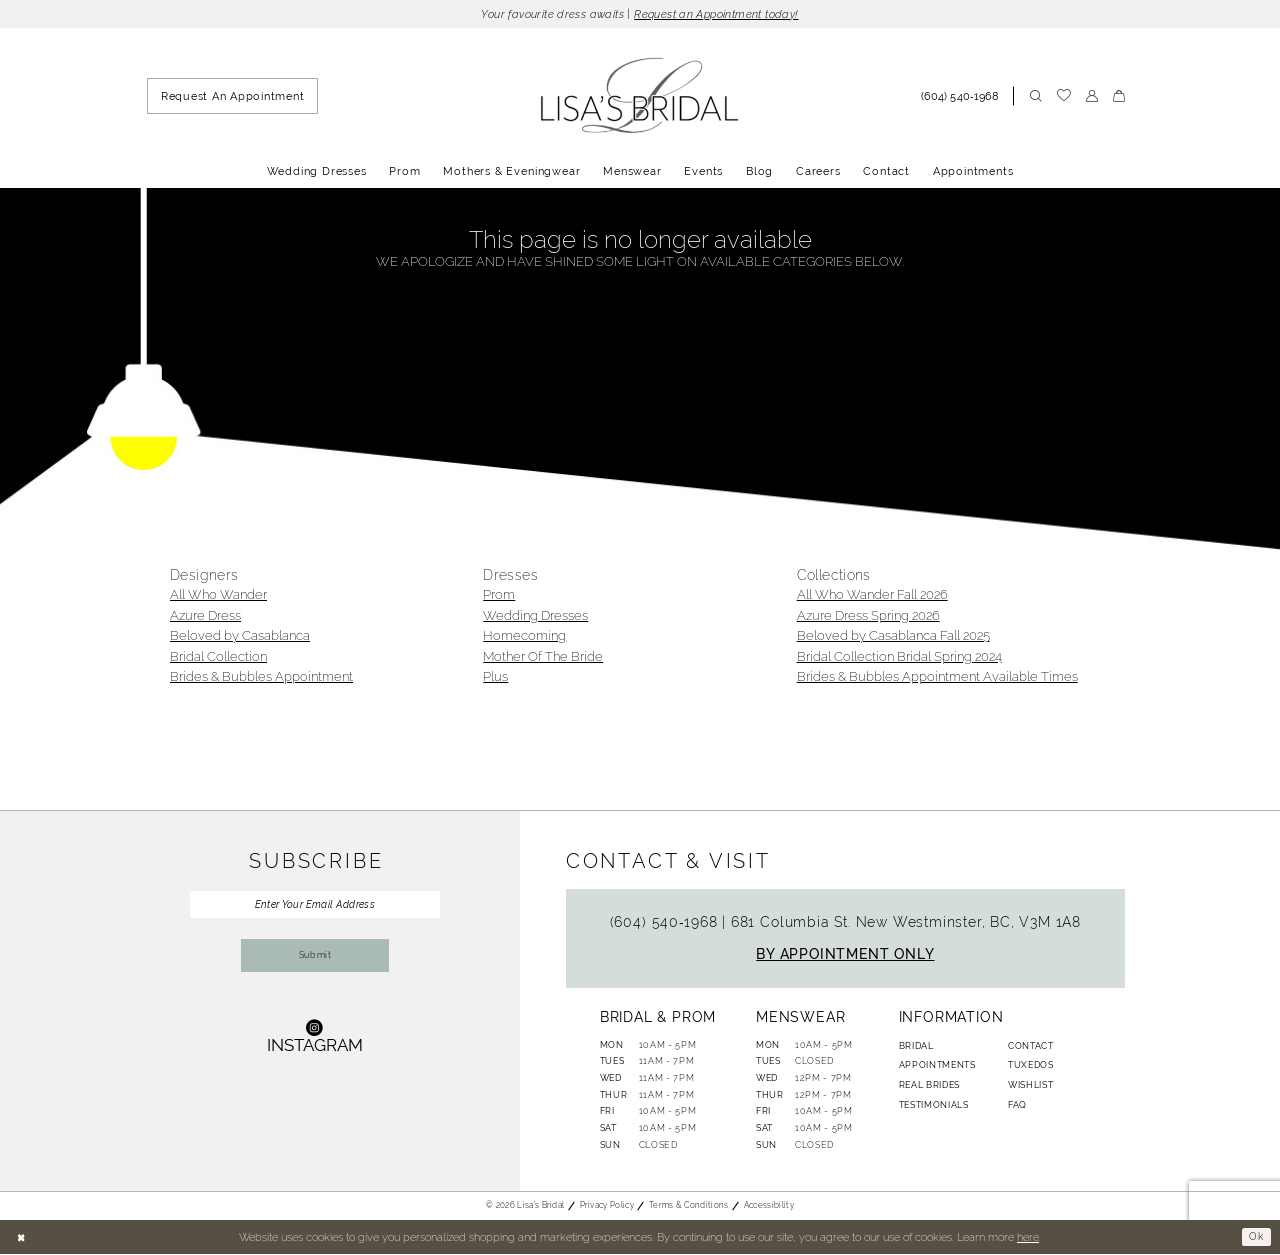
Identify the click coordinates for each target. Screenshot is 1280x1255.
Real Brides (929, 1087)
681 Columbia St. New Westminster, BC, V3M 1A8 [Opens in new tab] (906, 923)
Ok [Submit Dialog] (1256, 1238)
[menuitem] (232, 98)
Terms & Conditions (689, 1207)
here (1028, 1238)
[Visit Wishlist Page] (1063, 98)
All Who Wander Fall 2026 (872, 596)
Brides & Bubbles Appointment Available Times (937, 678)
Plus (495, 678)
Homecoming (524, 637)
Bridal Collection (218, 657)
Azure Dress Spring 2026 (868, 616)
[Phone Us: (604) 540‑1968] (963, 97)
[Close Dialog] (22, 1238)
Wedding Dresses (535, 616)
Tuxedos (1031, 1067)
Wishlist (1030, 1087)
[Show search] (1035, 97)
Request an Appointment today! (723, 15)
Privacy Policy (607, 1207)
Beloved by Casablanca (240, 637)
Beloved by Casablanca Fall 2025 (893, 637)
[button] (1091, 97)
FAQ (1017, 1106)
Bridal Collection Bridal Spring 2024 (899, 657)
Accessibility (769, 1207)
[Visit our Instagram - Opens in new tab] (315, 1045)
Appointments (937, 1067)
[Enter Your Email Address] (315, 907)
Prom (499, 596)
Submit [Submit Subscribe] (315, 963)
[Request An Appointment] (232, 98)
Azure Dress (205, 616)
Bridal (916, 1047)
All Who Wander (218, 596)
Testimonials (934, 1106)
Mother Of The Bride (543, 657)
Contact (1031, 1047)
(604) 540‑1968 (666, 923)
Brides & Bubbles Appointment (261, 678)
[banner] (640, 97)
